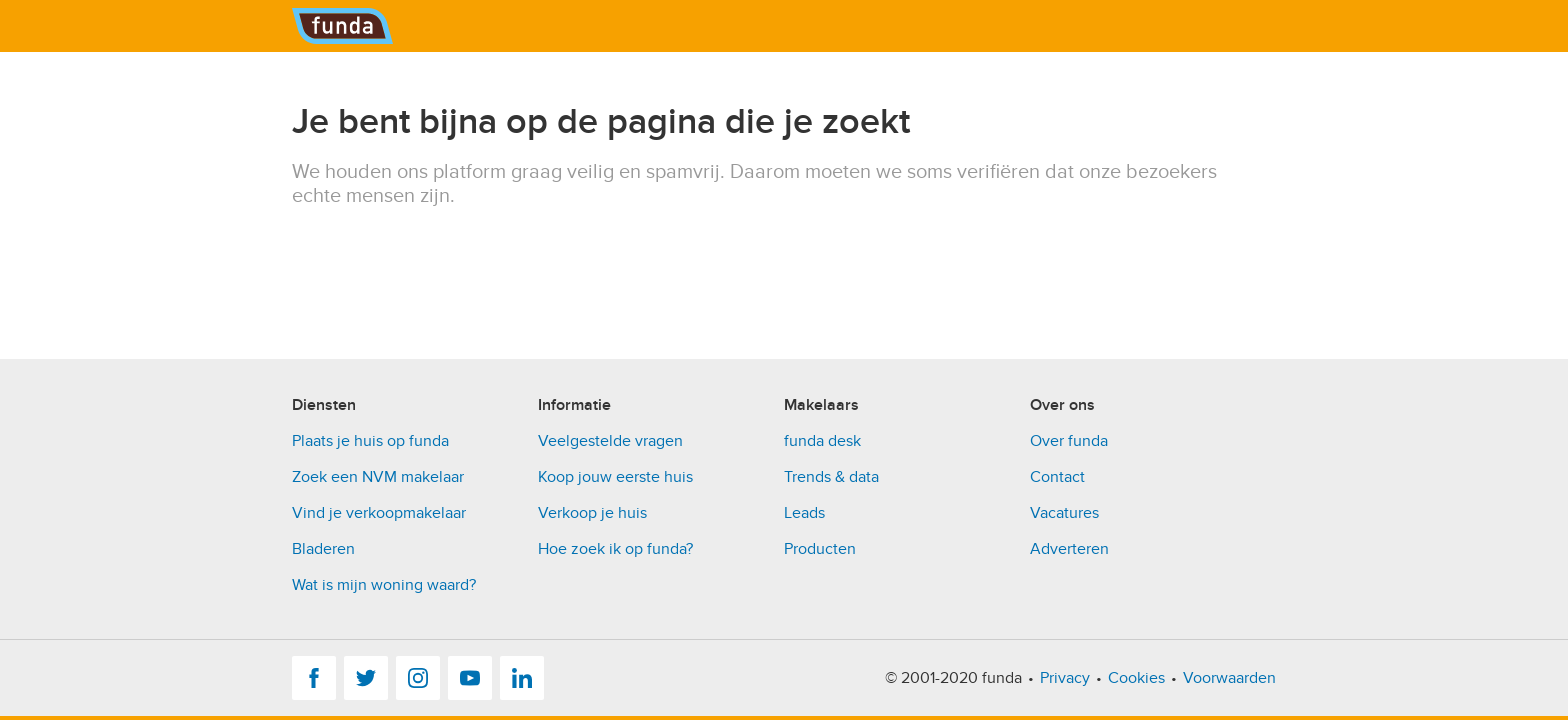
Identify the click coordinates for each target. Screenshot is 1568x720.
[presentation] (444, 247)
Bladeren (323, 549)
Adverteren (1069, 549)
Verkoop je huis (592, 513)
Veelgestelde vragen (610, 441)
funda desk (822, 441)
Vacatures (1064, 513)
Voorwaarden (1229, 678)
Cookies (1136, 678)
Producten (820, 549)
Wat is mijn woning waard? (384, 585)
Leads (804, 513)
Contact (1057, 477)
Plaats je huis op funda (370, 441)
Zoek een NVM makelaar (378, 477)
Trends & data (831, 477)
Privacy (1065, 678)
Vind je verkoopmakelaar (379, 513)
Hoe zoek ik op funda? (615, 549)
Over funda (1069, 441)
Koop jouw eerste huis (615, 477)
